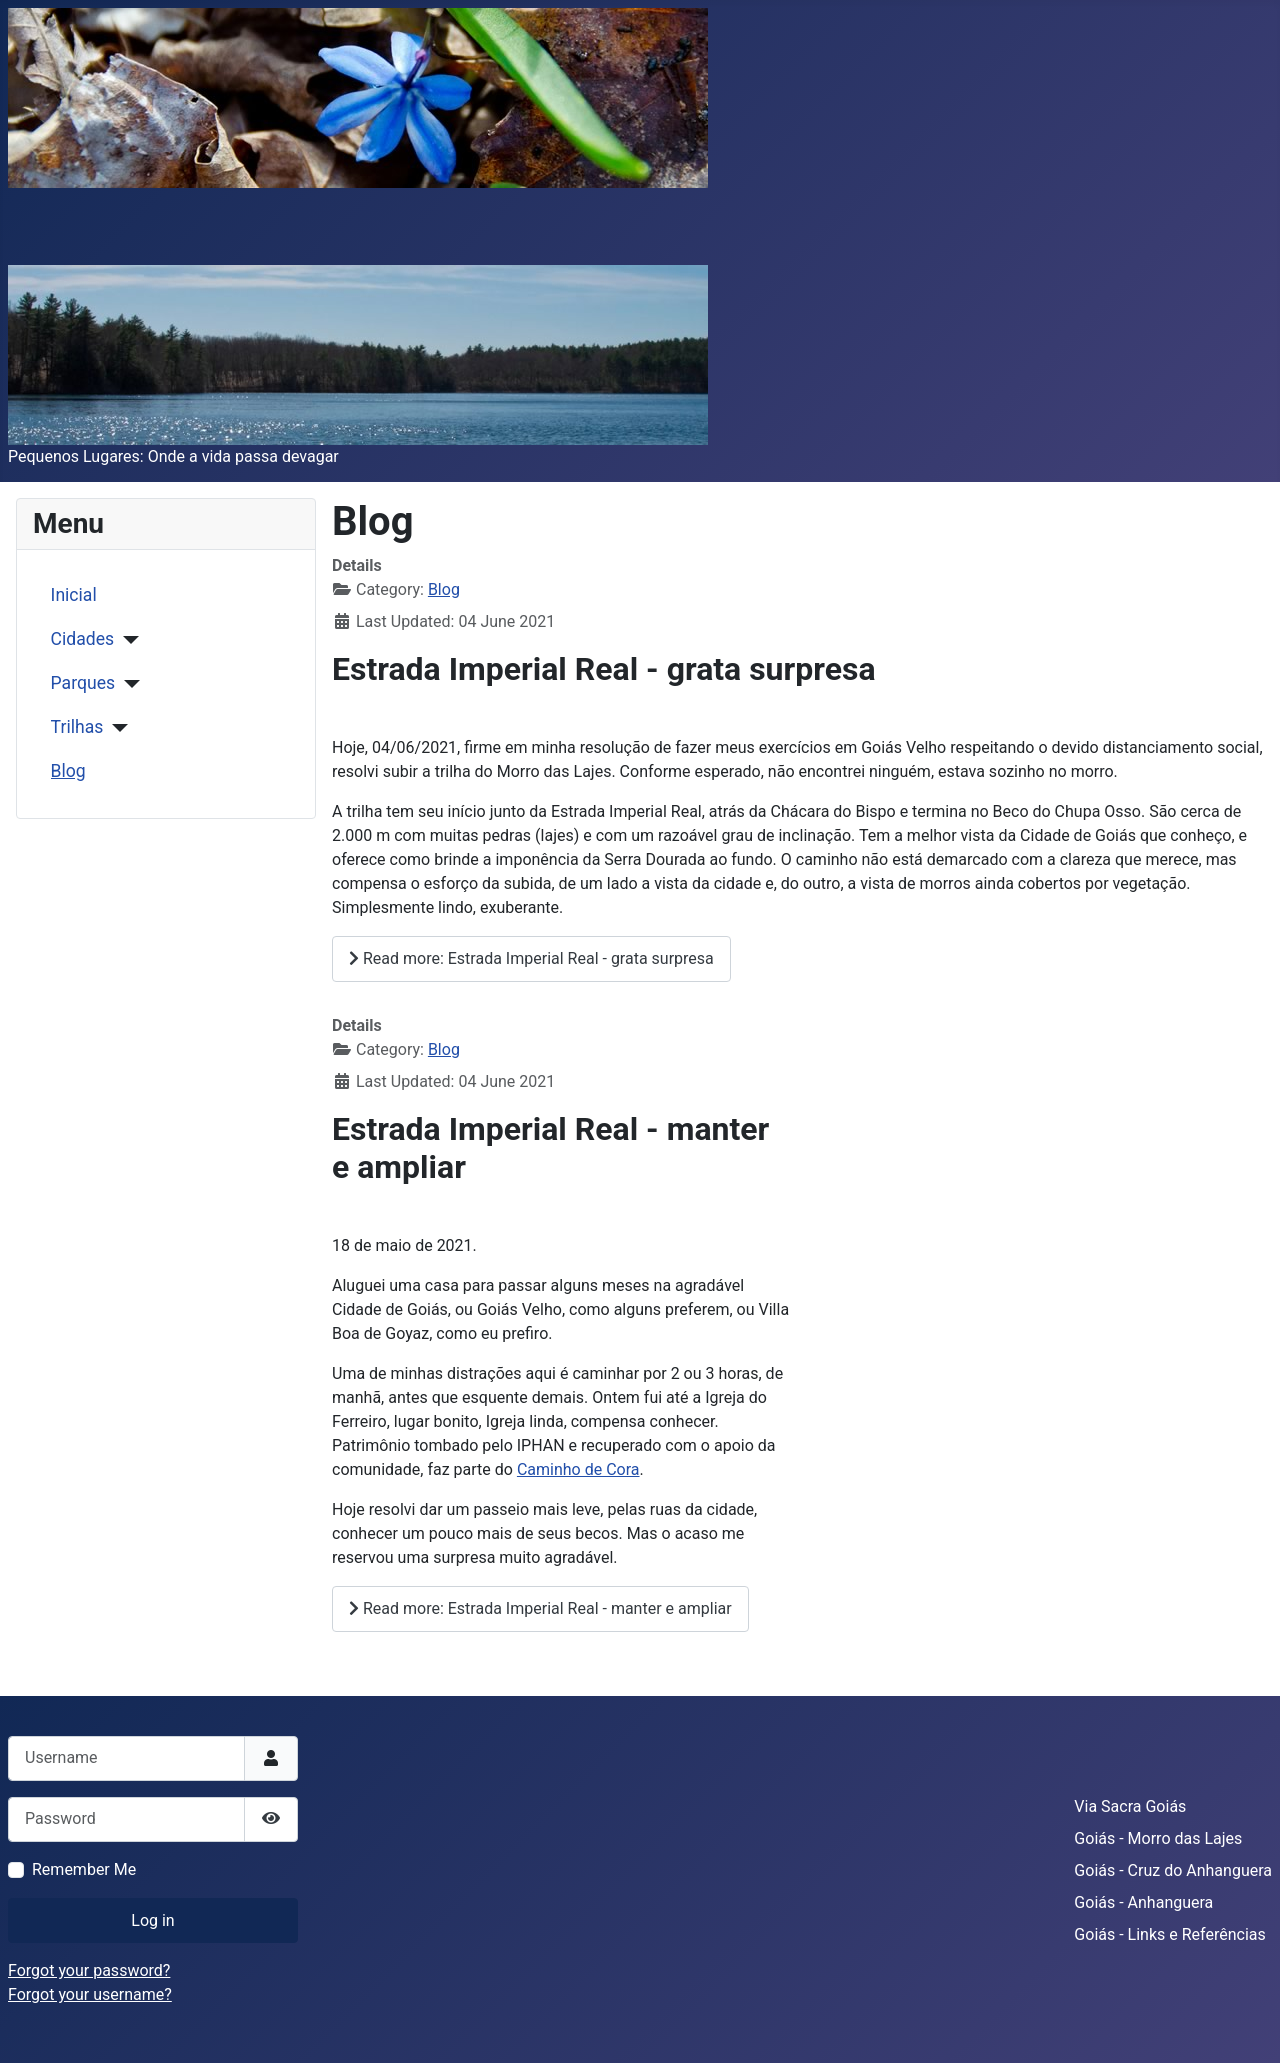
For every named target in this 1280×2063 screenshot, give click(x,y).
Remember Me (84, 1869)
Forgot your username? (90, 1994)
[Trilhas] (115, 728)
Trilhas (77, 727)
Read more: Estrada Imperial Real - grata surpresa (531, 958)
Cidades (83, 639)
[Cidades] (126, 640)
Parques (83, 683)
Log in (152, 1920)
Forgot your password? (89, 1970)
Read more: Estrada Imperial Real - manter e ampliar (540, 1608)
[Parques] (127, 684)
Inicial (74, 595)
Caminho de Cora (578, 1469)
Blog (68, 771)
